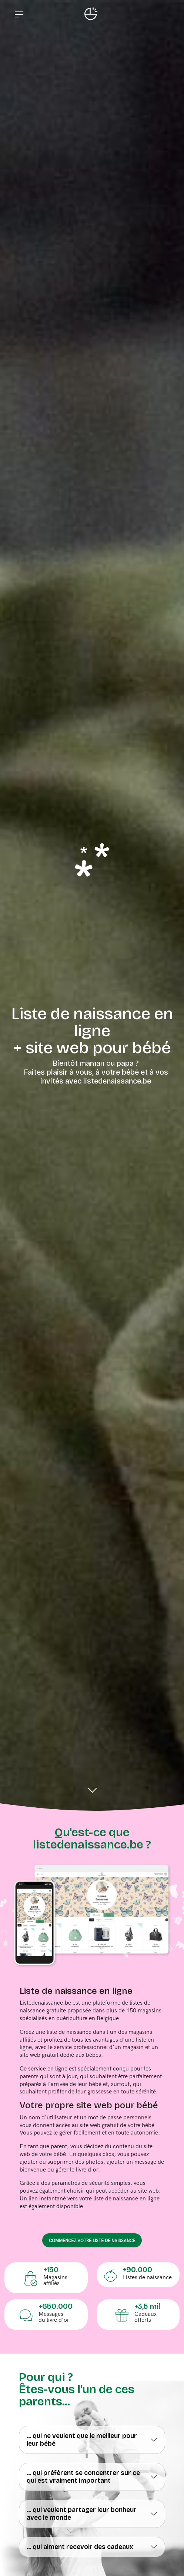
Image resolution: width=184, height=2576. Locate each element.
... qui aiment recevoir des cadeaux (80, 2547)
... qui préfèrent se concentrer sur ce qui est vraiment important (83, 2477)
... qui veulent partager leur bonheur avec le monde (82, 2514)
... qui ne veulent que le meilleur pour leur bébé (82, 2440)
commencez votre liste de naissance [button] (92, 2240)
